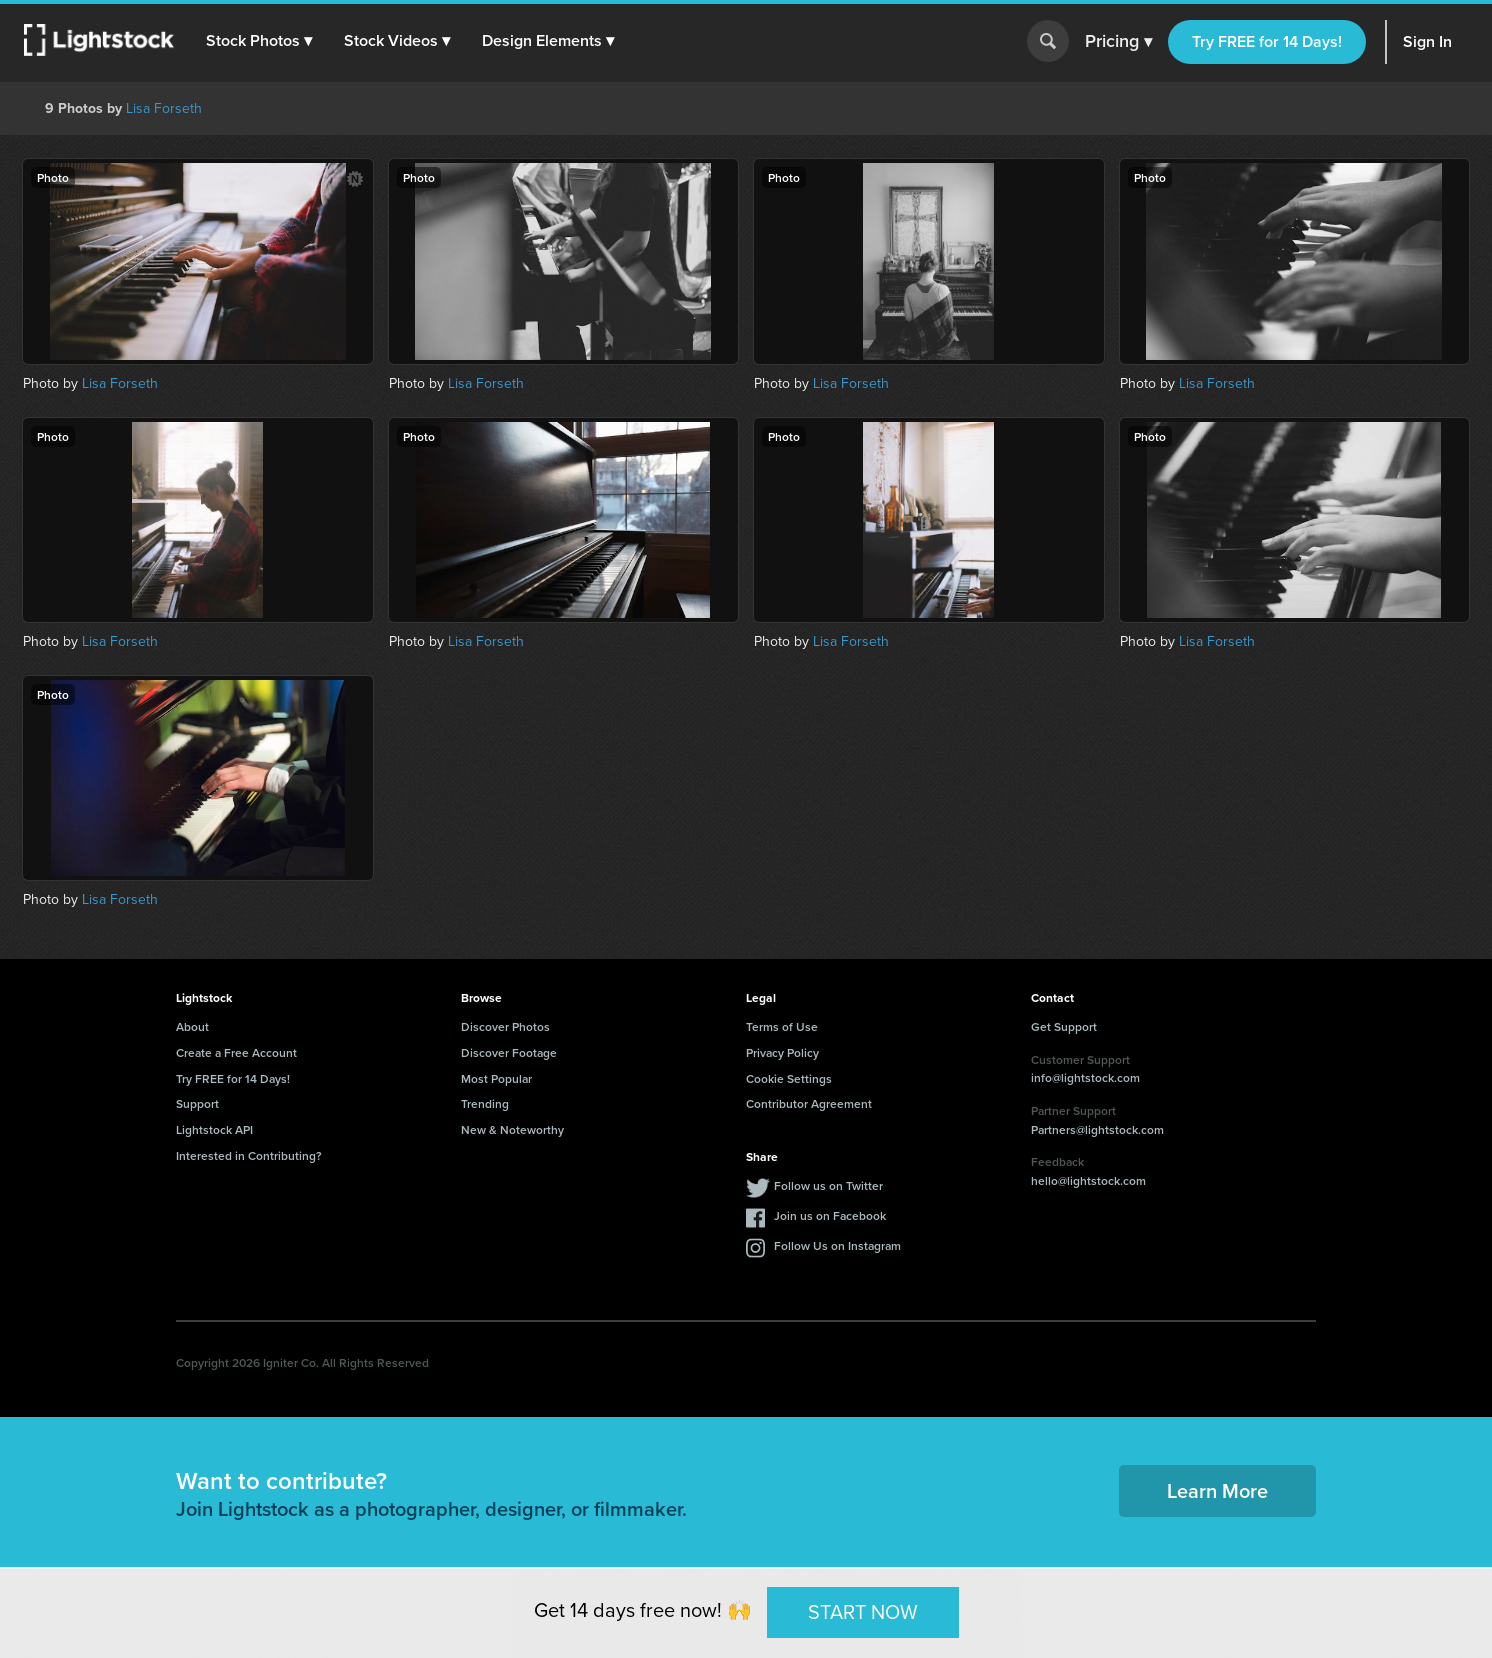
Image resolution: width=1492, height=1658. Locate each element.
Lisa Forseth (164, 108)
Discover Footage (509, 1052)
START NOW (863, 1612)
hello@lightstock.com (1088, 1180)
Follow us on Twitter (828, 1185)
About (192, 1026)
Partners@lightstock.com (1097, 1129)
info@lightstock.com (1085, 1077)
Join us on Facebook (830, 1215)
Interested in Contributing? (249, 1155)
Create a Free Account (236, 1052)
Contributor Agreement (809, 1103)
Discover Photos (505, 1026)
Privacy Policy (782, 1052)
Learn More (1217, 1490)
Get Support (1064, 1026)
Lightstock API (214, 1129)
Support (197, 1103)
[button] (259, 41)
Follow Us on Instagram (837, 1245)
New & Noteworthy (512, 1129)
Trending (485, 1103)
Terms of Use (782, 1026)
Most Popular (496, 1078)
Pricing (1118, 42)
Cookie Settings (789, 1078)
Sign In (1427, 41)
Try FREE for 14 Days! (1267, 41)
